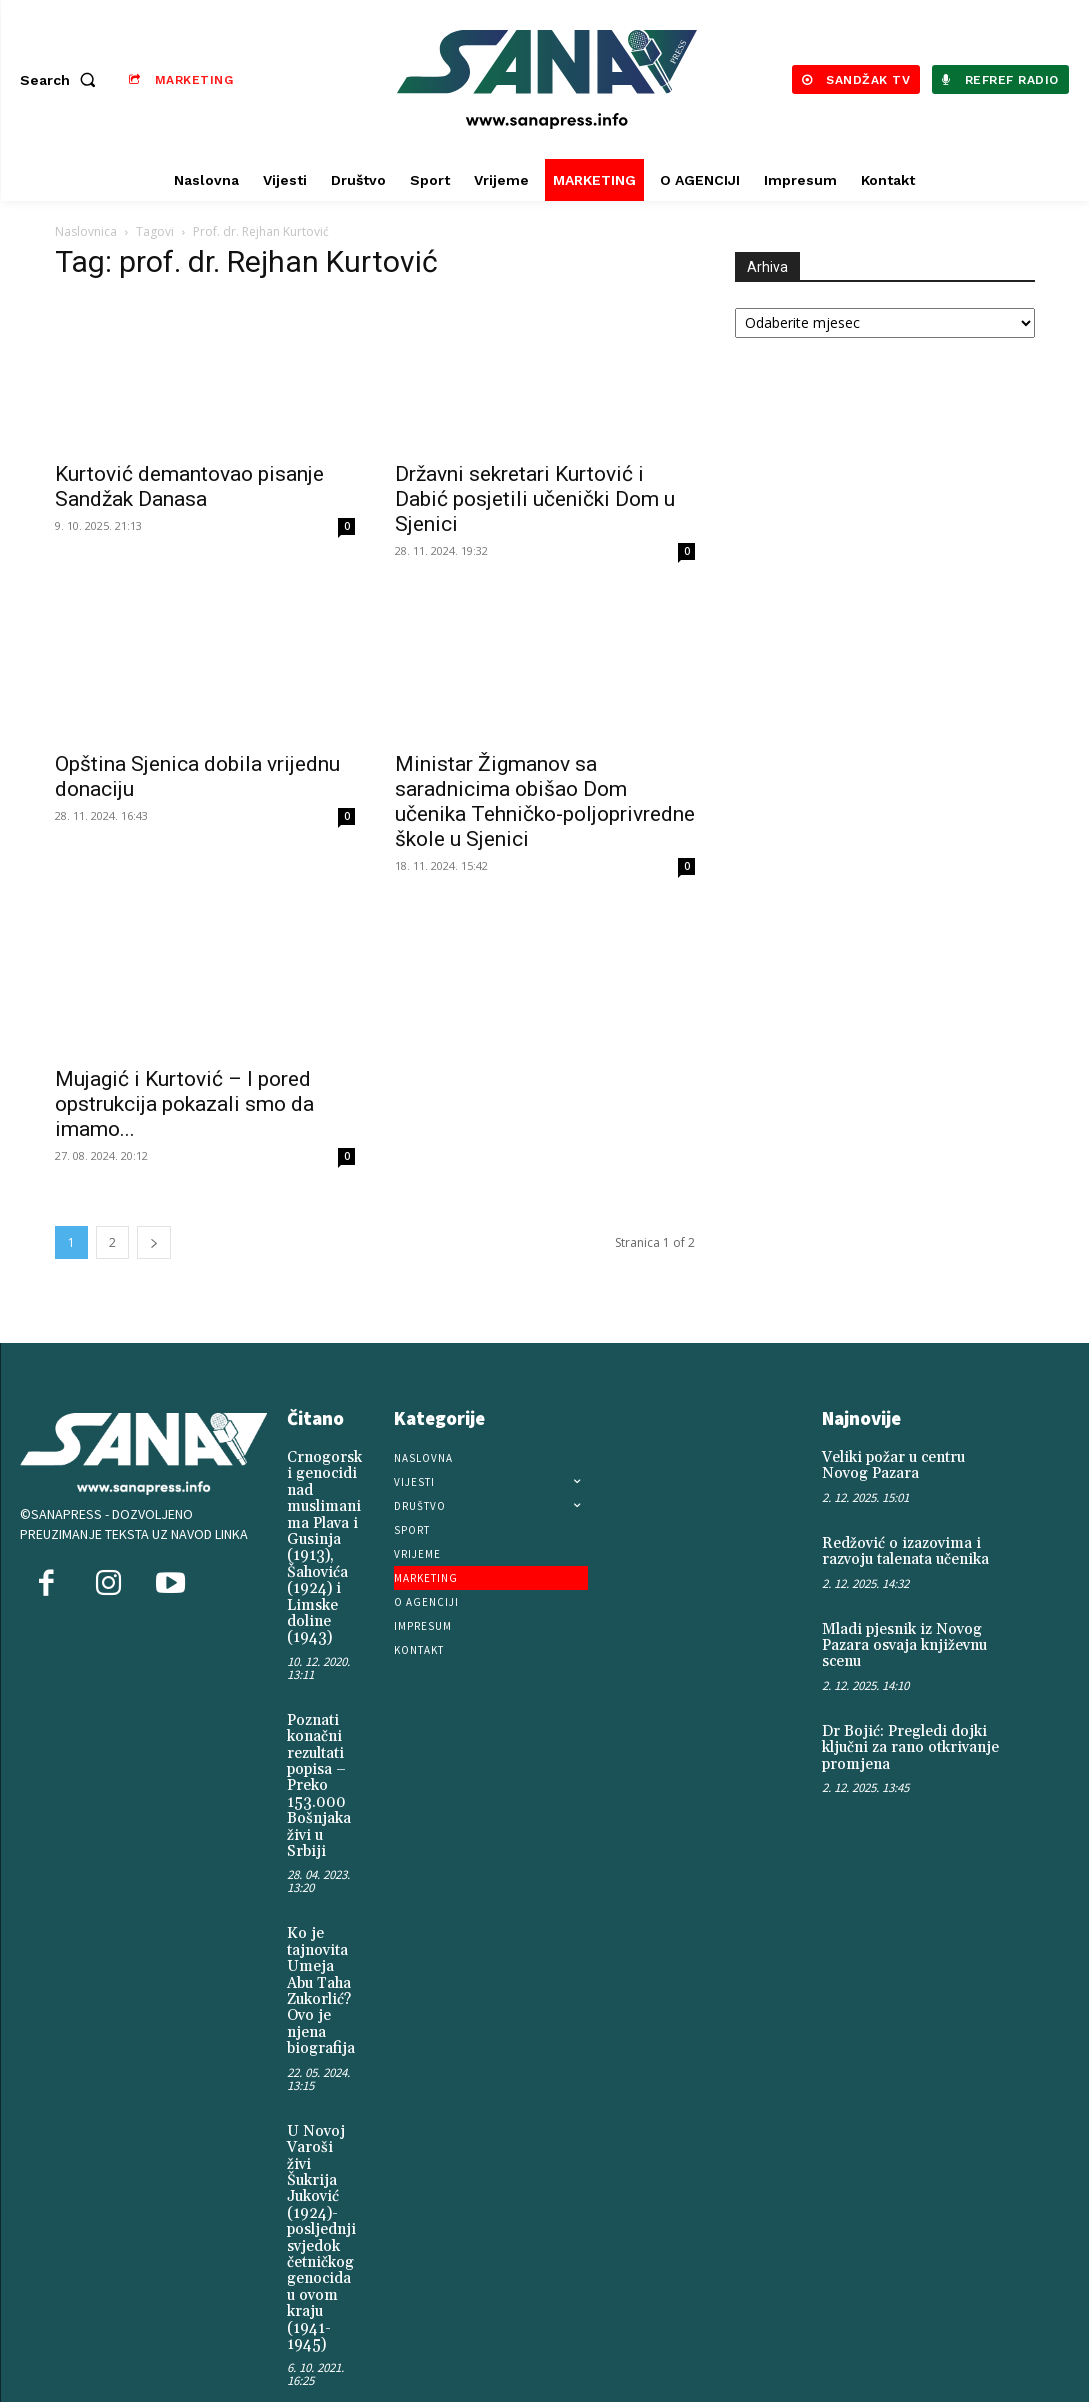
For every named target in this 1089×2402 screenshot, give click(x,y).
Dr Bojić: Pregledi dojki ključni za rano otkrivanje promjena (904, 1739)
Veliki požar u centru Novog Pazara (912, 1464)
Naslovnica (86, 231)
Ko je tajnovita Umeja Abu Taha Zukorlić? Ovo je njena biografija (318, 1966)
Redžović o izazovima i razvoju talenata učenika (902, 1548)
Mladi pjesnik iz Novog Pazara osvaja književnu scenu (900, 1639)
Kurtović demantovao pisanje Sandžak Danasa (189, 486)
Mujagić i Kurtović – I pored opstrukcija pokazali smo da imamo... (184, 1104)
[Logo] (547, 79)
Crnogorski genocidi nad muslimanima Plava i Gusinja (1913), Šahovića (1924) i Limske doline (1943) (324, 1541)
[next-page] (154, 1242)
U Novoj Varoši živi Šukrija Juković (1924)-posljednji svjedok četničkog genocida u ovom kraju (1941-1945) (319, 2201)
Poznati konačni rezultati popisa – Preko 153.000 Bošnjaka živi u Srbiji (317, 1769)
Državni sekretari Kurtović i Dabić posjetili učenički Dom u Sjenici (535, 499)
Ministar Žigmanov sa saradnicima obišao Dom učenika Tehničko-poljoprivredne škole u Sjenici (545, 801)
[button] (62, 80)
